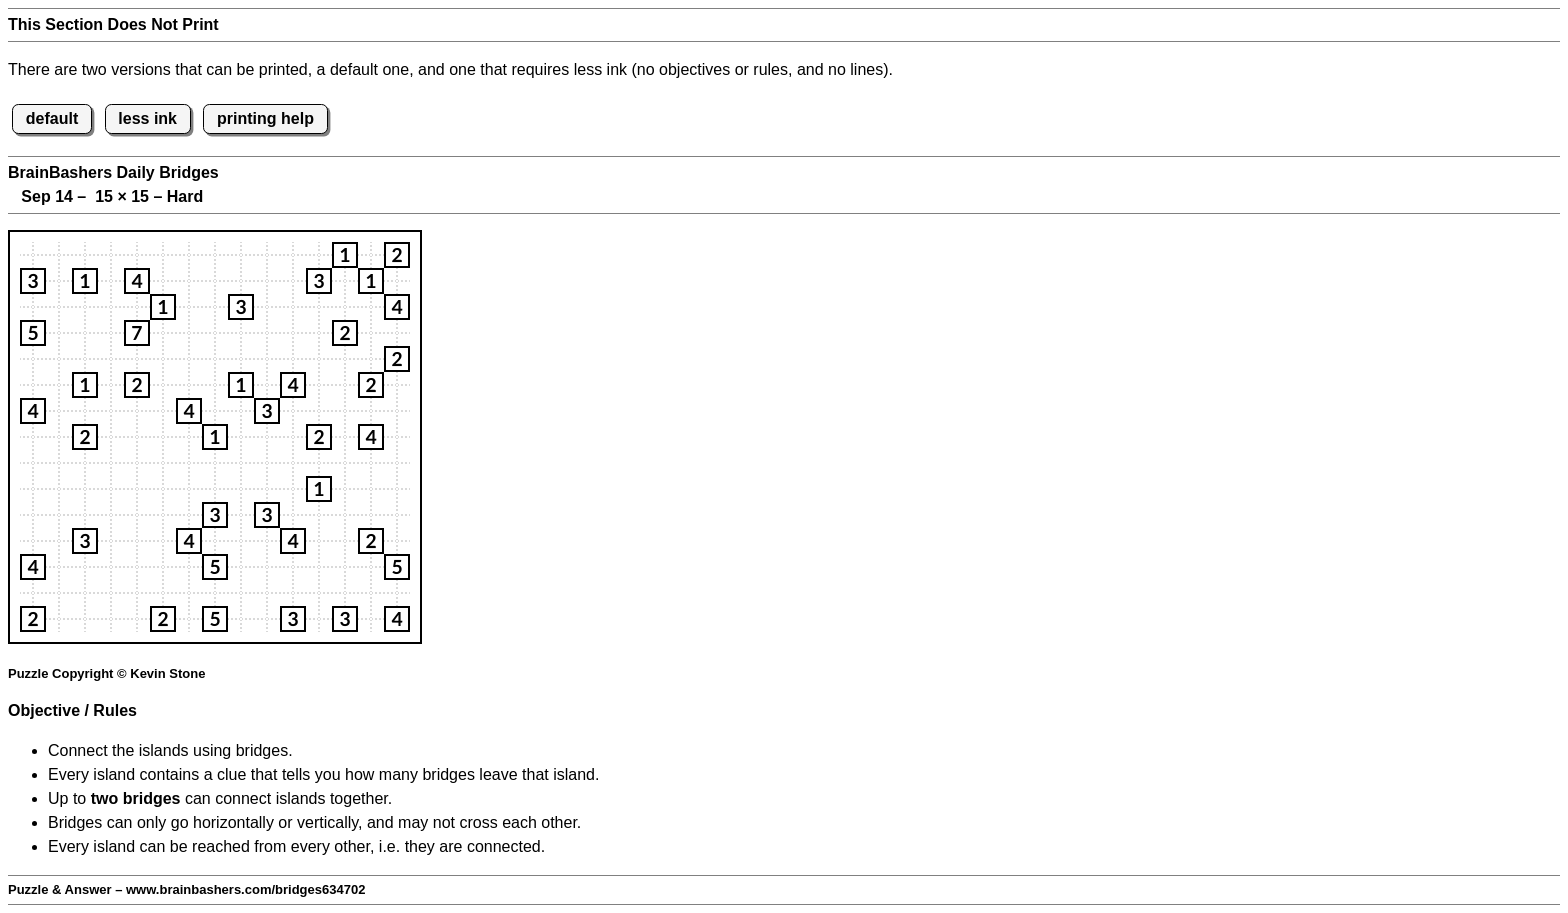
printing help (265, 118)
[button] (345, 255)
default (52, 118)
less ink (147, 118)
